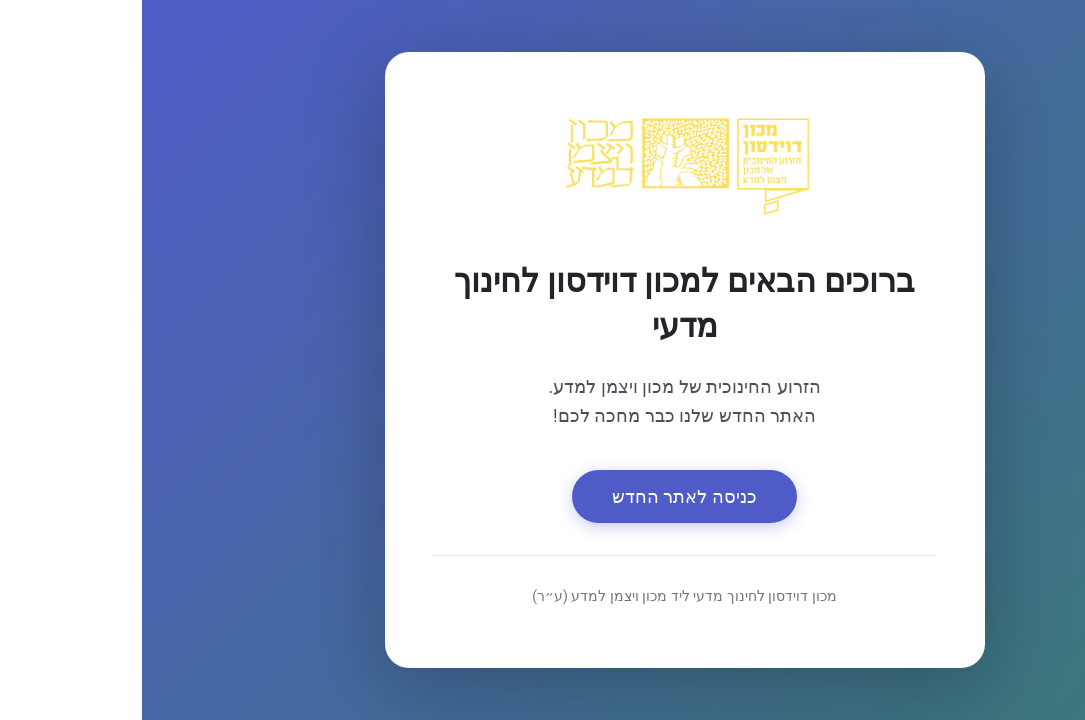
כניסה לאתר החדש (542, 496)
